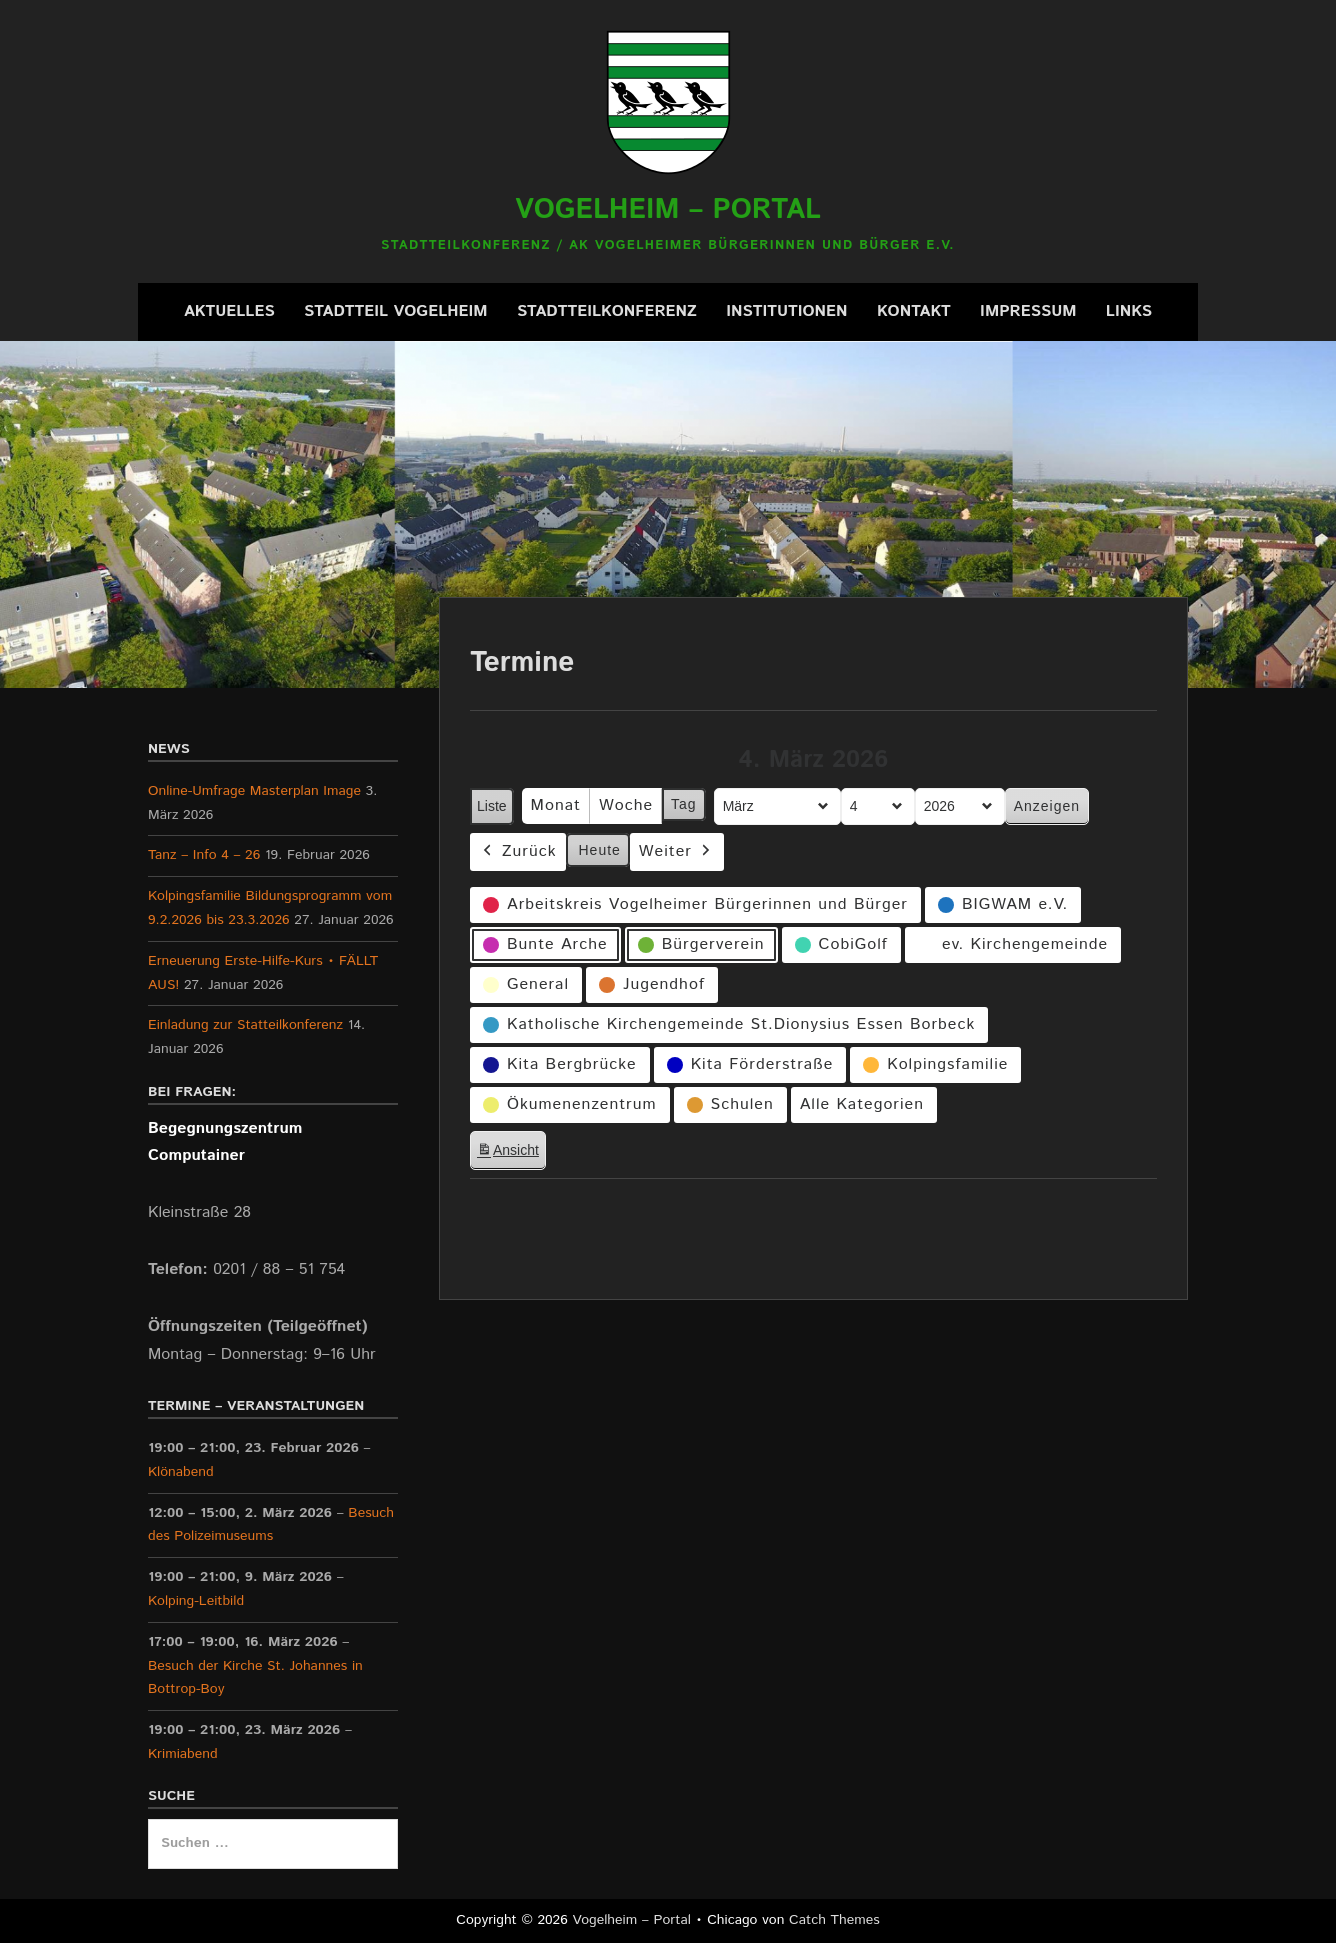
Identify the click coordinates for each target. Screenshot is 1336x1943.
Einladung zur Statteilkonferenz (245, 1025)
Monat (556, 806)
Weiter (677, 852)
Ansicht (511, 1153)
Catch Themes (834, 1920)
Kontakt (914, 311)
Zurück (518, 852)
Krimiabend (183, 1754)
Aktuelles (229, 311)
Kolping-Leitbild (196, 1601)
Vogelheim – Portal (668, 210)
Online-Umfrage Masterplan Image (254, 791)
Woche (626, 806)
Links (1129, 311)
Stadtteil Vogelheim (396, 311)
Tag (684, 805)
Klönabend (181, 1471)
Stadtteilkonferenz (607, 311)
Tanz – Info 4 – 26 (204, 855)
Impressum (1028, 311)
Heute (600, 850)
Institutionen (786, 311)
